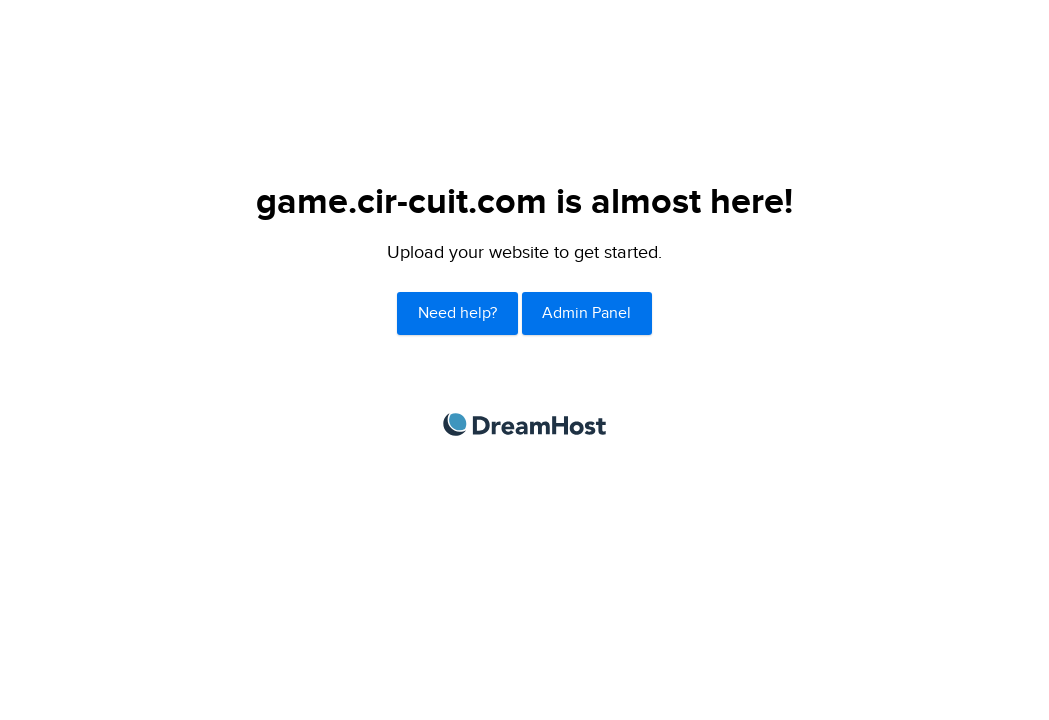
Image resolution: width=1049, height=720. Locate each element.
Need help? (457, 313)
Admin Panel (586, 313)
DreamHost (524, 424)
